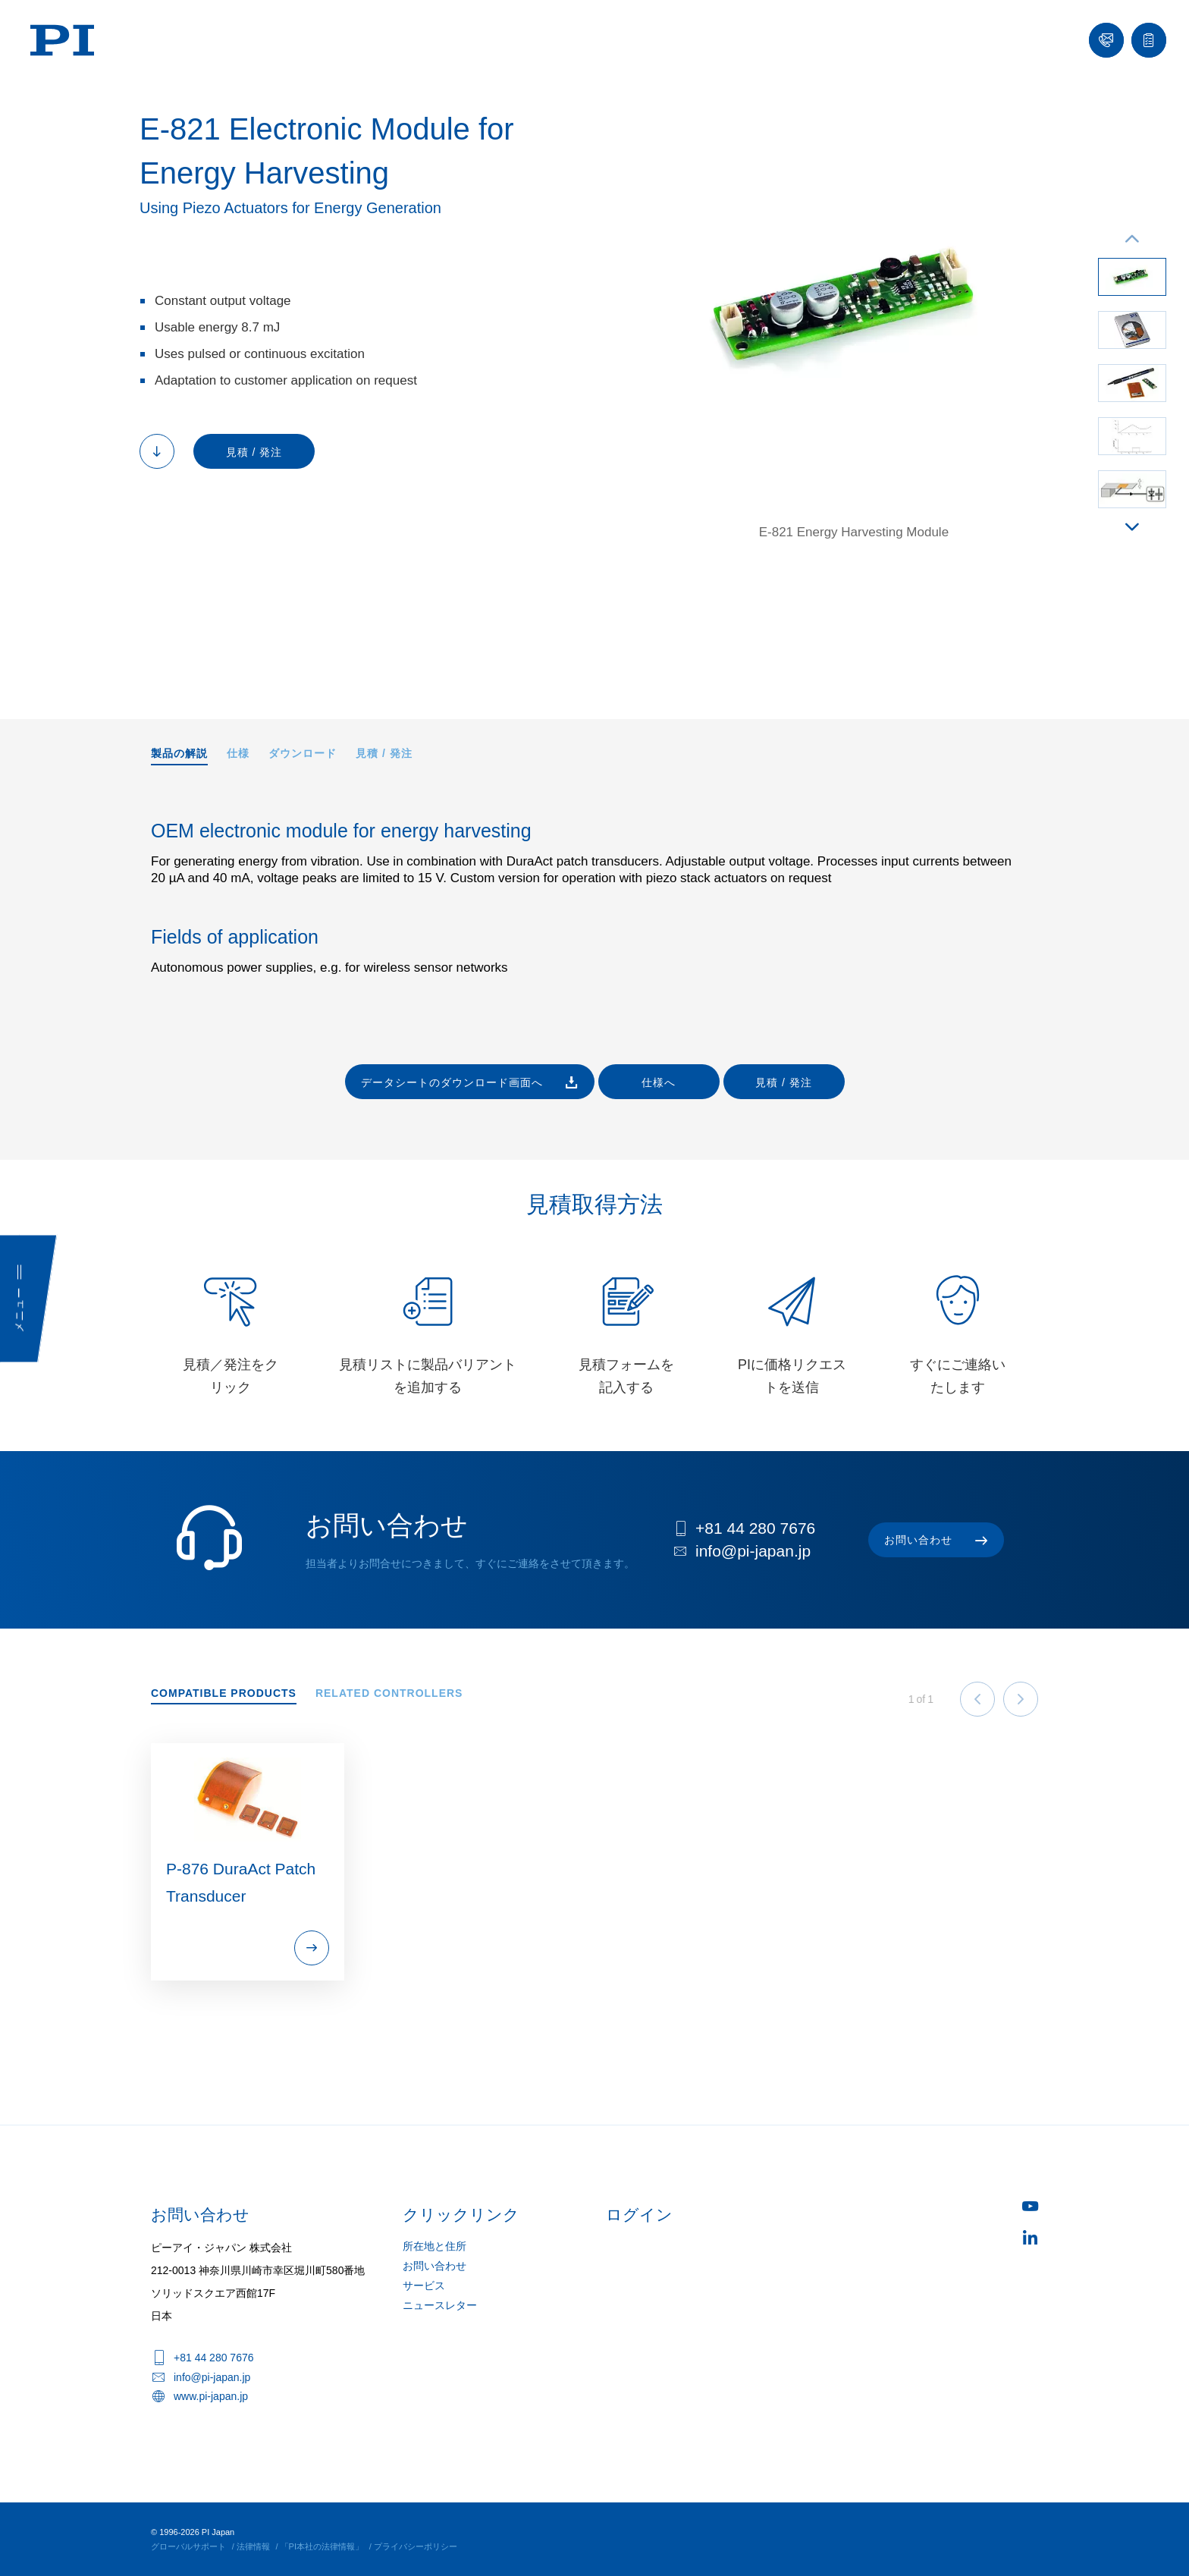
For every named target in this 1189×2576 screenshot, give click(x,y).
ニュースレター (440, 2305)
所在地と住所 (434, 2246)
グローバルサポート (188, 2546)
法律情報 (253, 2546)
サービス (424, 2285)
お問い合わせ (434, 2266)
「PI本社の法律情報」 (322, 2546)
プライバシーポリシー (415, 2546)
